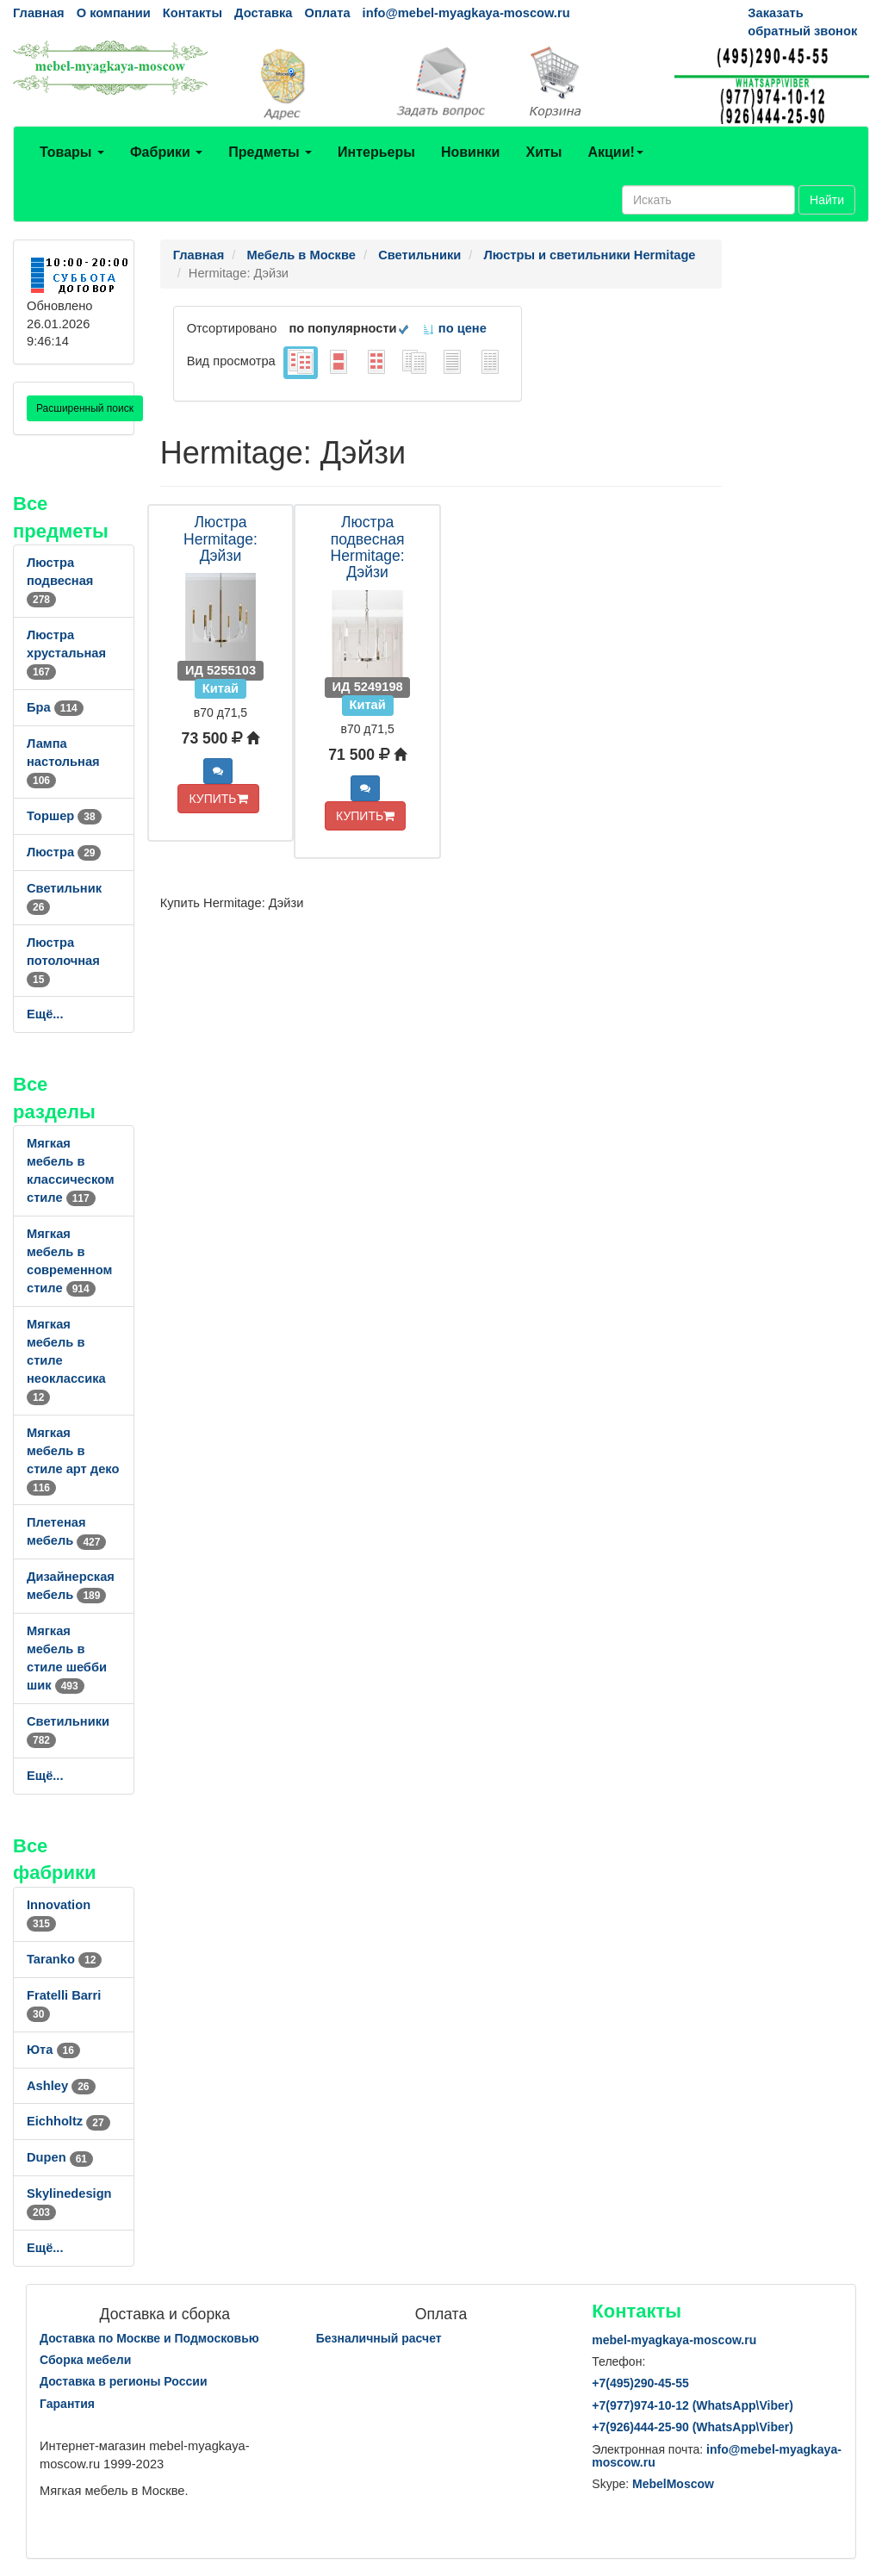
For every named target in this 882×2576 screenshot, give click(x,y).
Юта (53, 2049)
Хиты (543, 152)
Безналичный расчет (379, 2338)
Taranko (64, 1959)
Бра (55, 707)
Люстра (64, 852)
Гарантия (67, 2404)
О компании (114, 13)
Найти (827, 200)
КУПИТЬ (218, 799)
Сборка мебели (85, 2360)
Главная (39, 13)
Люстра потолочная (63, 961)
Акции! (615, 152)
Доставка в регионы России (124, 2381)
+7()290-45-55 (640, 2383)
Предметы (270, 152)
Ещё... (45, 1014)
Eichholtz (68, 2121)
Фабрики (166, 152)
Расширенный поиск (85, 408)
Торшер (64, 816)
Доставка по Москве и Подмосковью (149, 2338)
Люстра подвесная (60, 581)
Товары (72, 152)
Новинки (470, 152)
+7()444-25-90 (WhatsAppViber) (692, 2427)
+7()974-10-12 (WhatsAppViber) (692, 2405)
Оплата (327, 13)
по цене (454, 328)
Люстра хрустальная (66, 653)
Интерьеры (376, 152)
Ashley (61, 2086)
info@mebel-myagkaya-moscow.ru (466, 13)
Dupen (60, 2157)
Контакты (192, 13)
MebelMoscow (673, 2484)
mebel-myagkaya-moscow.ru (674, 2340)
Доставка (263, 13)
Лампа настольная (63, 762)
